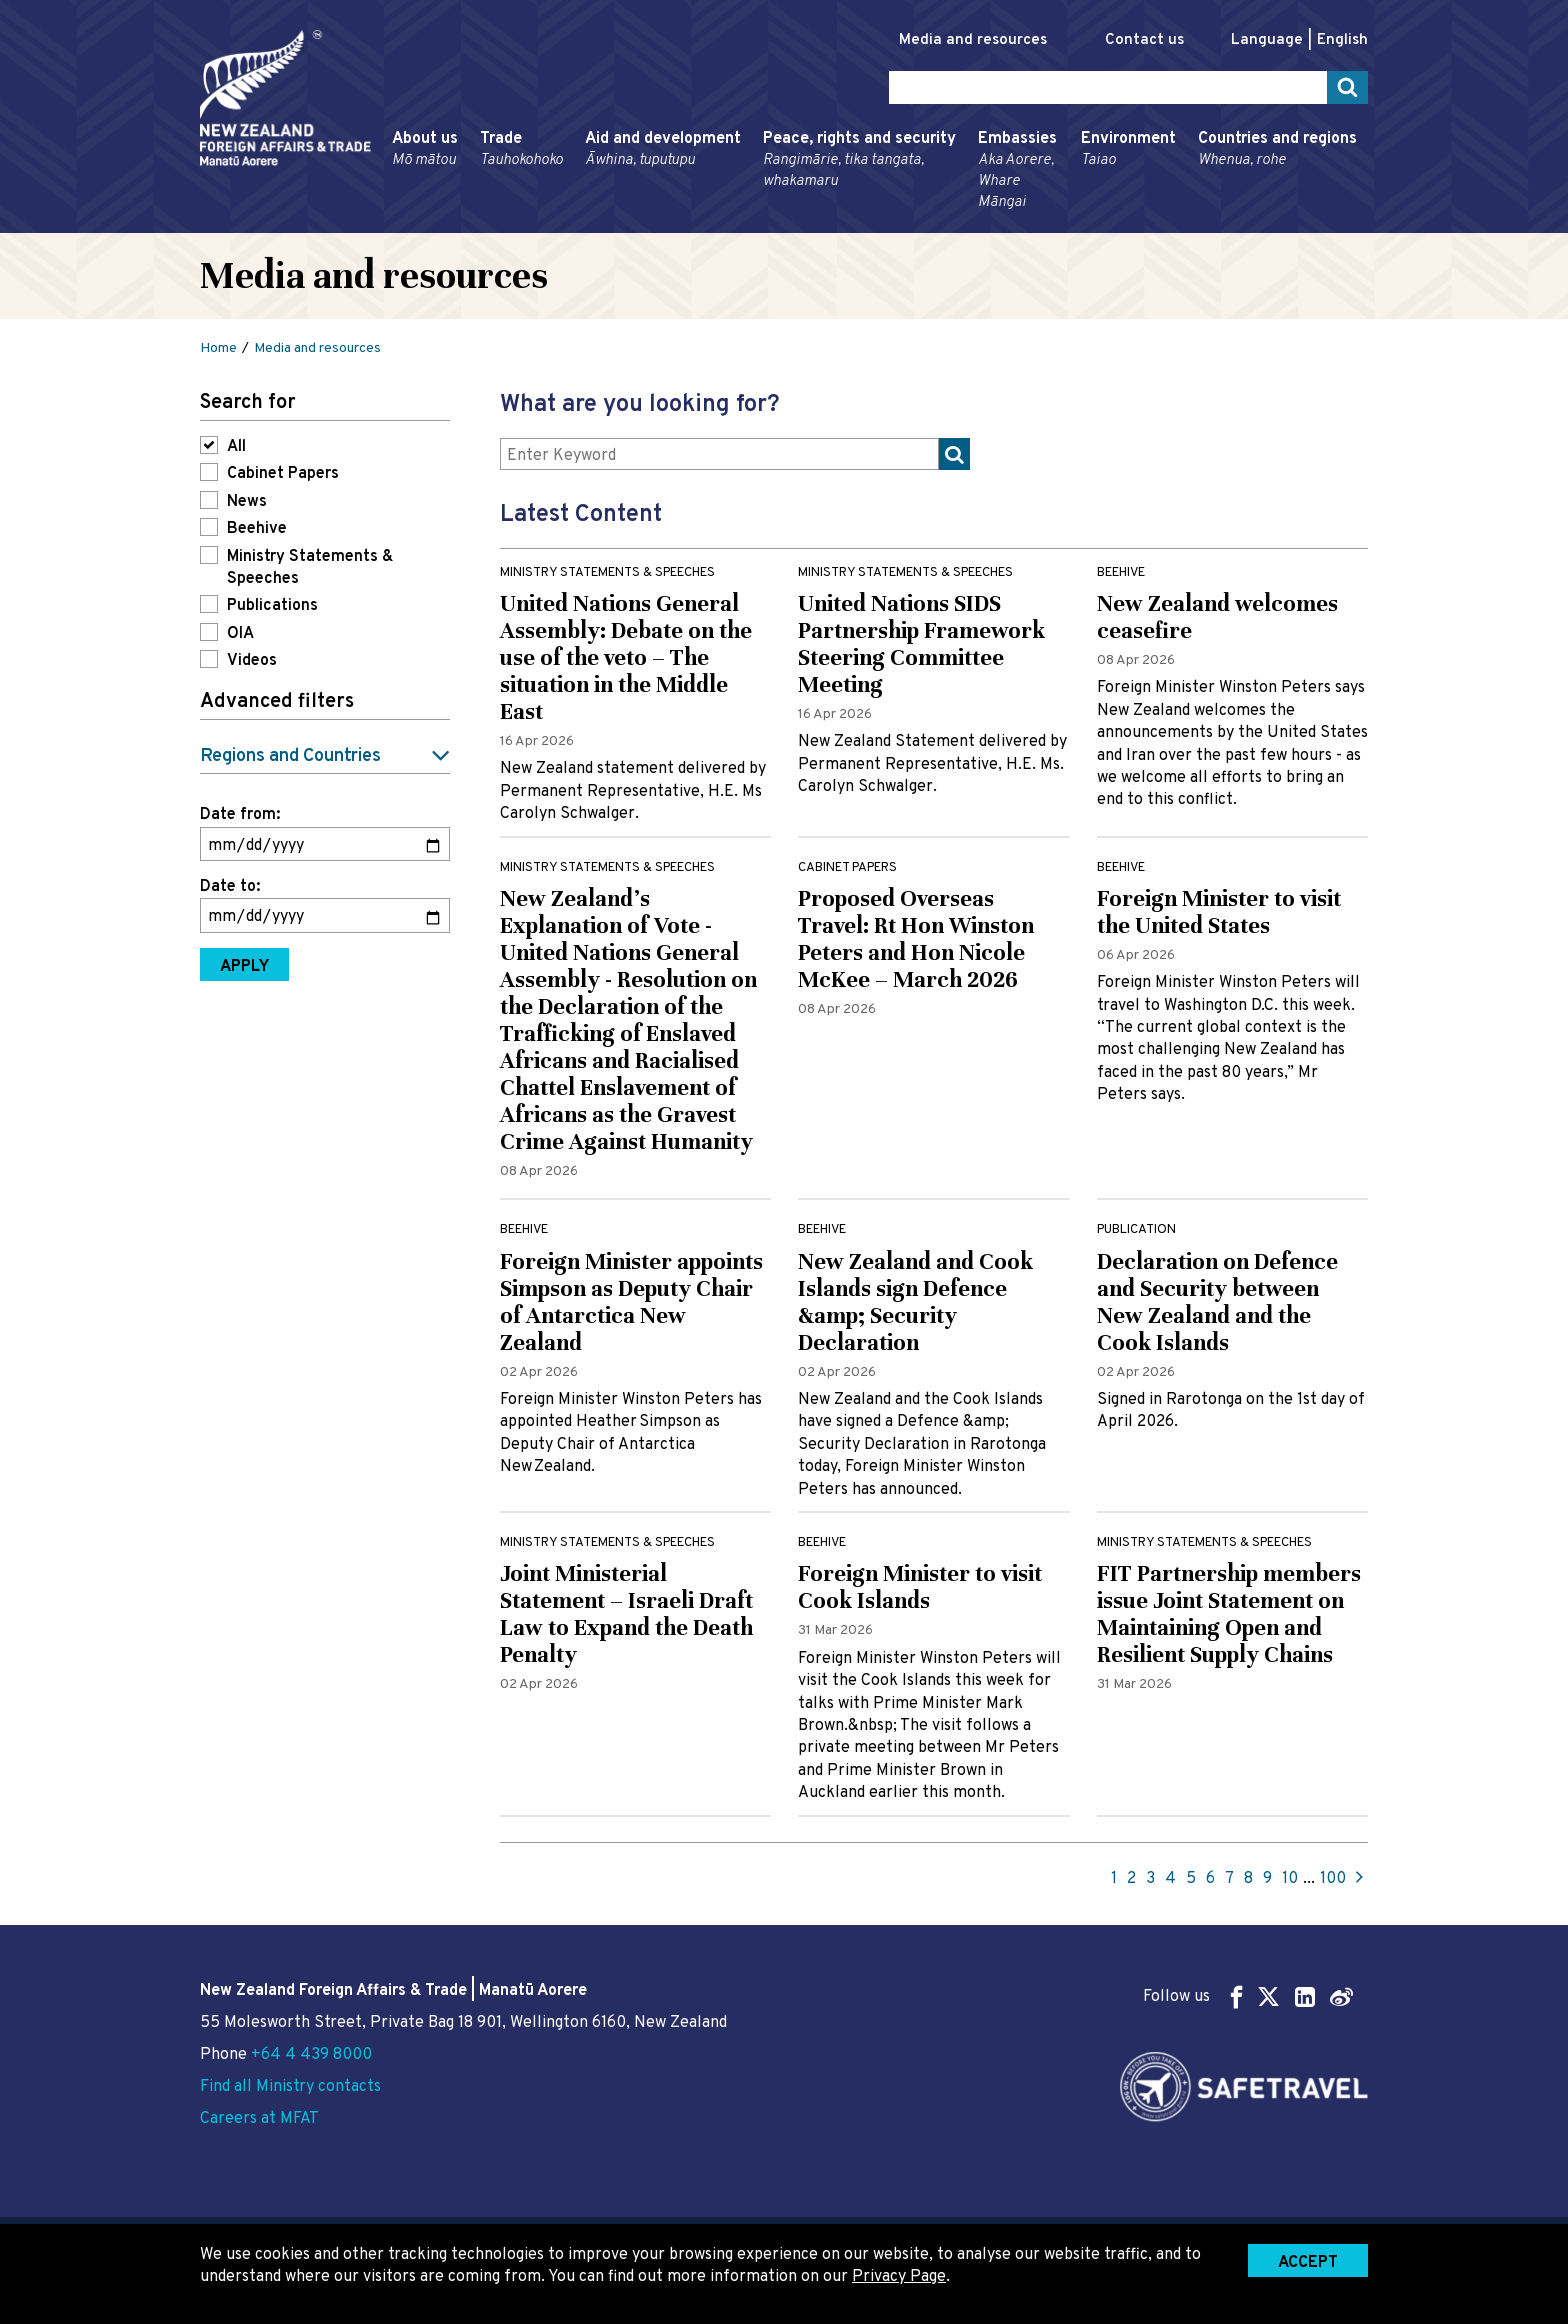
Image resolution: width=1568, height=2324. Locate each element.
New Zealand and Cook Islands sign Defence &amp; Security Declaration (915, 1302)
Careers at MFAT (259, 2119)
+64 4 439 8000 (311, 2055)
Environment (1128, 150)
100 (1333, 1879)
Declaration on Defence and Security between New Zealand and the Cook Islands (1217, 1302)
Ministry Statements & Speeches (310, 568)
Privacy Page (899, 2277)
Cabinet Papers (283, 474)
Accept (1308, 2263)
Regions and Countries (290, 756)
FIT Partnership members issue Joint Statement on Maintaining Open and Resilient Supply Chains (1229, 1614)
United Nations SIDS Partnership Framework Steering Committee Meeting (921, 644)
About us (425, 150)
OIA (240, 634)
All (236, 447)
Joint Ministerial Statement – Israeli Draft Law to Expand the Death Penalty (626, 1614)
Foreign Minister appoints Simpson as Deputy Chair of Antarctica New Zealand (631, 1302)
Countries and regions (1277, 150)
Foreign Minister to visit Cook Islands (920, 1587)
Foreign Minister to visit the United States (1219, 912)
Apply (244, 967)
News (247, 502)
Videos (252, 661)
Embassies (1018, 171)
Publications (272, 606)
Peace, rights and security (859, 160)
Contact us (1144, 40)
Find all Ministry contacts (290, 2087)
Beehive (257, 529)
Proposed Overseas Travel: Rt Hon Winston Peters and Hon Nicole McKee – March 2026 (916, 939)
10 (1290, 1879)
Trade (521, 150)
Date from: (240, 815)
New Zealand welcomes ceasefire (1217, 617)
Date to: (230, 887)
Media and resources (973, 40)
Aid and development (663, 150)
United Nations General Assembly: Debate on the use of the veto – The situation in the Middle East (626, 657)
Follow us (1248, 1996)
